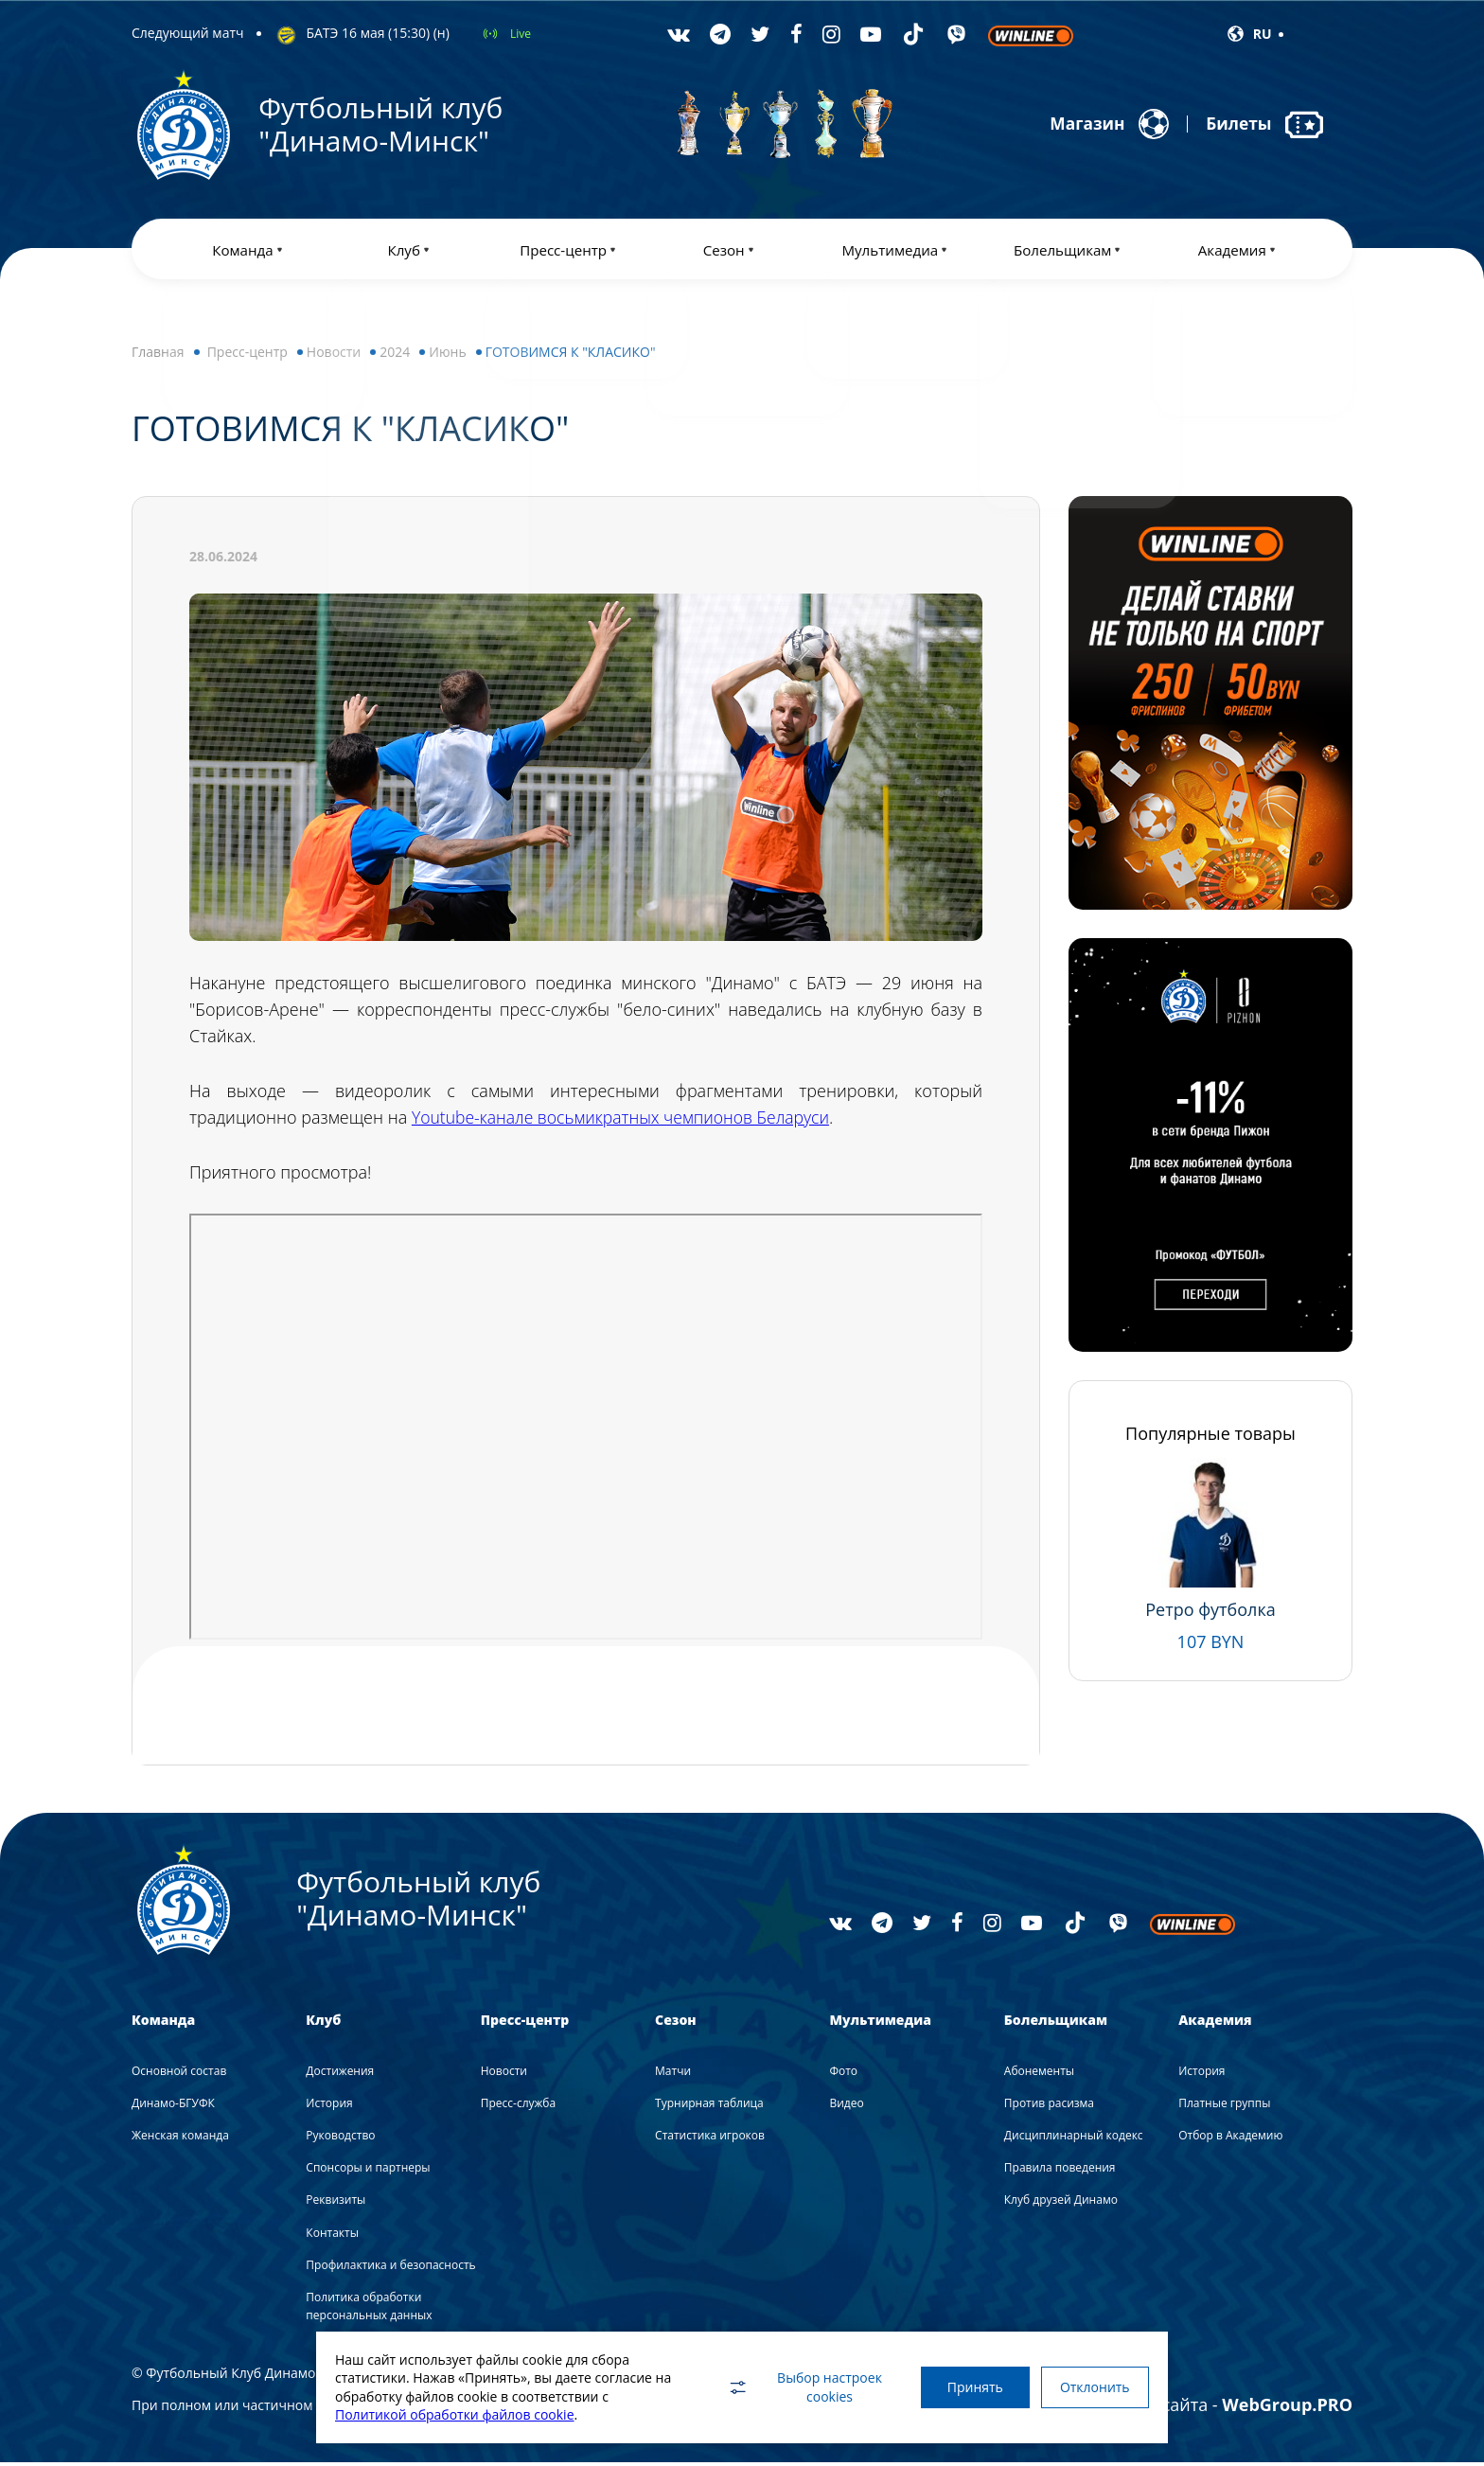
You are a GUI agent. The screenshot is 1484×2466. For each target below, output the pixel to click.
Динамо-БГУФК (173, 2107)
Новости (334, 355)
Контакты (332, 2236)
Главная (158, 355)
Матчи (673, 2075)
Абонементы (1039, 2075)
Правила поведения (1060, 2171)
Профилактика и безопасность (390, 2269)
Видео (846, 2107)
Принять (967, 2387)
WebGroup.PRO (1287, 2408)
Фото (843, 2075)
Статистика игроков (710, 2139)
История (329, 2107)
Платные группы (1224, 2107)
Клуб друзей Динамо (1061, 2203)
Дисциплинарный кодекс (1073, 2139)
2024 (395, 355)
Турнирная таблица (709, 2107)
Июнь (447, 355)
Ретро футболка (1210, 1613)
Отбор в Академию (1230, 2139)
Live (520, 34)
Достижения (340, 2075)
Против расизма (1049, 2107)
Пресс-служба (518, 2107)
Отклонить (1092, 2387)
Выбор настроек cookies (794, 2386)
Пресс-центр (247, 355)
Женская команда (180, 2139)
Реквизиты (335, 2203)
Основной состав (179, 2075)
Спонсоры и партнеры (368, 2171)
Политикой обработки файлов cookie (454, 2414)
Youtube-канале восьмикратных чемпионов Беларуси (625, 1120)
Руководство (340, 2139)
